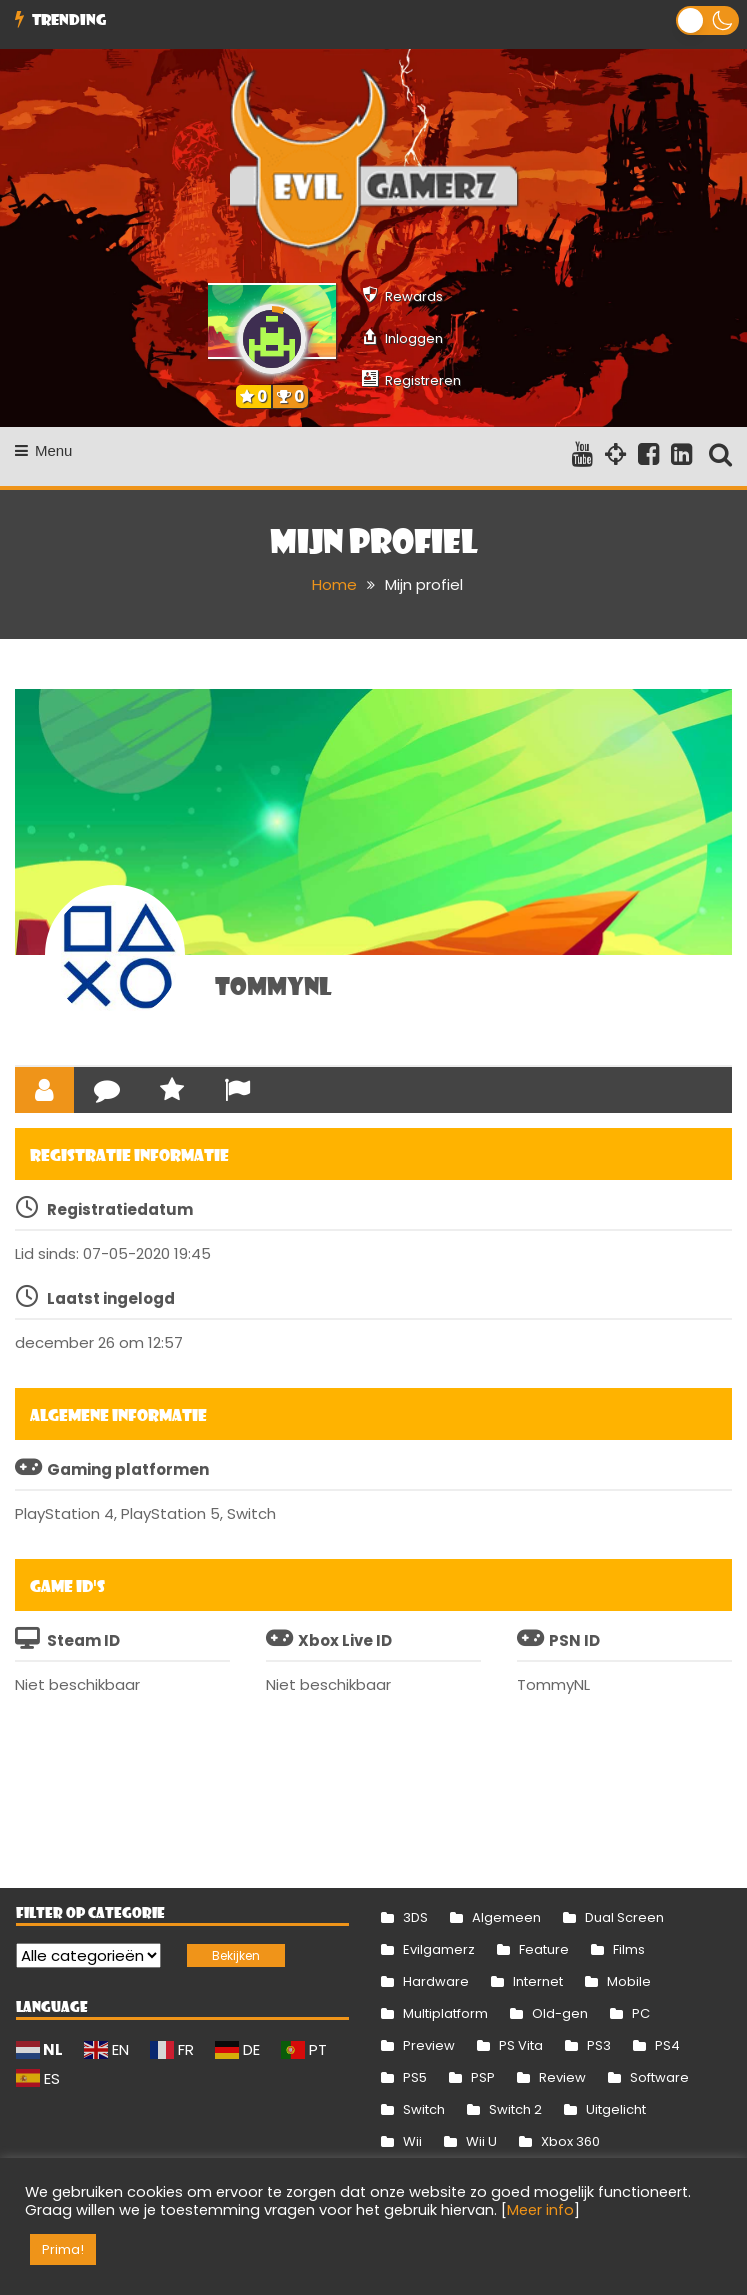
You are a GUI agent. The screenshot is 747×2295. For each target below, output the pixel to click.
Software (659, 2077)
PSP (483, 2077)
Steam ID (83, 1640)
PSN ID (574, 1640)
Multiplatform (445, 2013)
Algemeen (506, 1917)
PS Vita (521, 2045)
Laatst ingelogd (111, 1298)
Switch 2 (515, 2109)
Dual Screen (624, 1917)
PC (641, 2013)
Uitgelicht (616, 2109)
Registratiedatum (120, 1209)
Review (562, 2077)
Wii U (481, 2141)
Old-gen (560, 2013)
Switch (424, 2109)
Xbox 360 (570, 2141)
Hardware (436, 1981)
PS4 (667, 2045)
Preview (429, 2045)
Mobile (629, 1981)
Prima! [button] (63, 2249)
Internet (538, 1981)
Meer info (540, 2210)
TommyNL (273, 985)
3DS (415, 1917)
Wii (412, 2141)
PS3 (599, 2045)
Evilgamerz (439, 1949)
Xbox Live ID (345, 1640)
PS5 (415, 2077)
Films (629, 1949)
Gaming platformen (128, 1469)
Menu (44, 450)
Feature (544, 1949)
